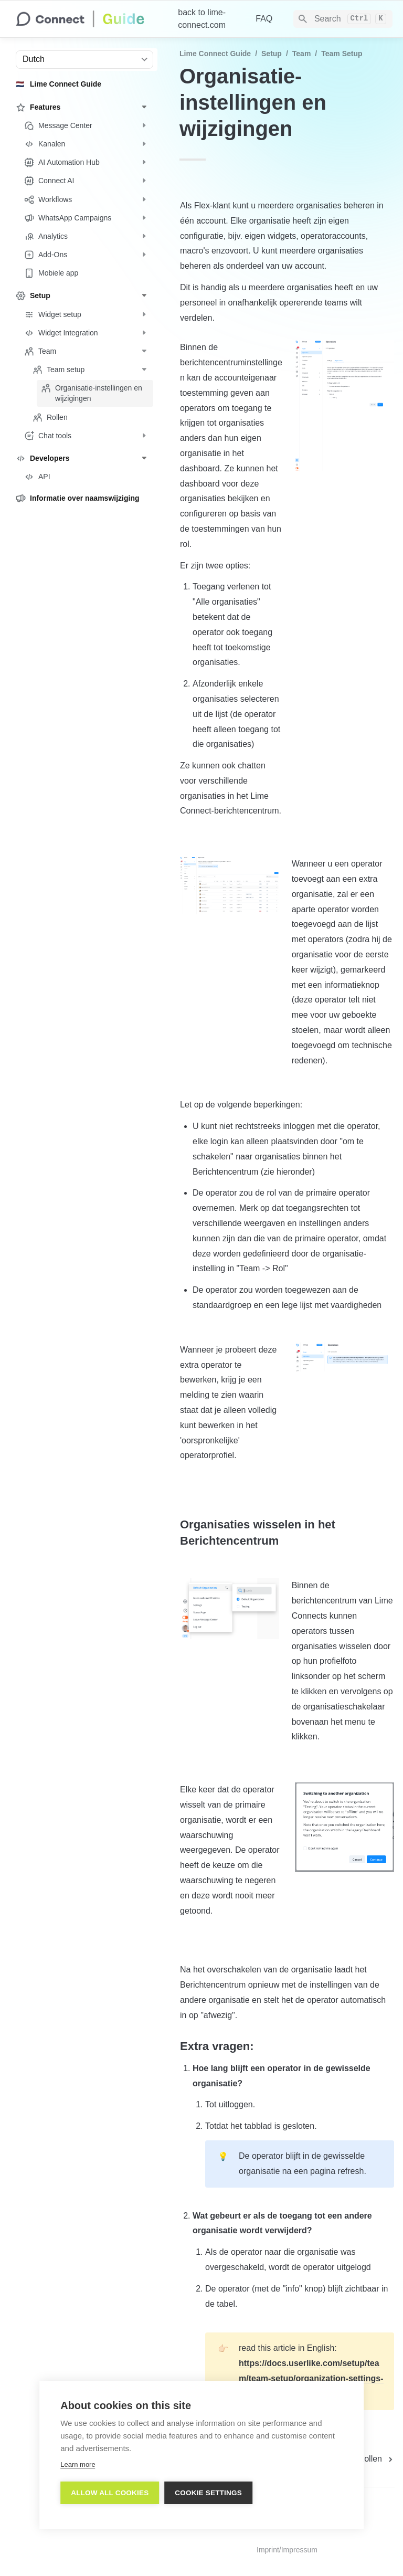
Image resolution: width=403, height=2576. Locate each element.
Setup (271, 53)
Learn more (77, 2464)
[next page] (376, 2459)
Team (301, 53)
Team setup (341, 53)
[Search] (343, 19)
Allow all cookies (110, 2492)
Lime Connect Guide (215, 53)
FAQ (264, 18)
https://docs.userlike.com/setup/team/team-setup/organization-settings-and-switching (311, 2378)
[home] (88, 18)
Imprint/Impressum (287, 2550)
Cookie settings (208, 2492)
